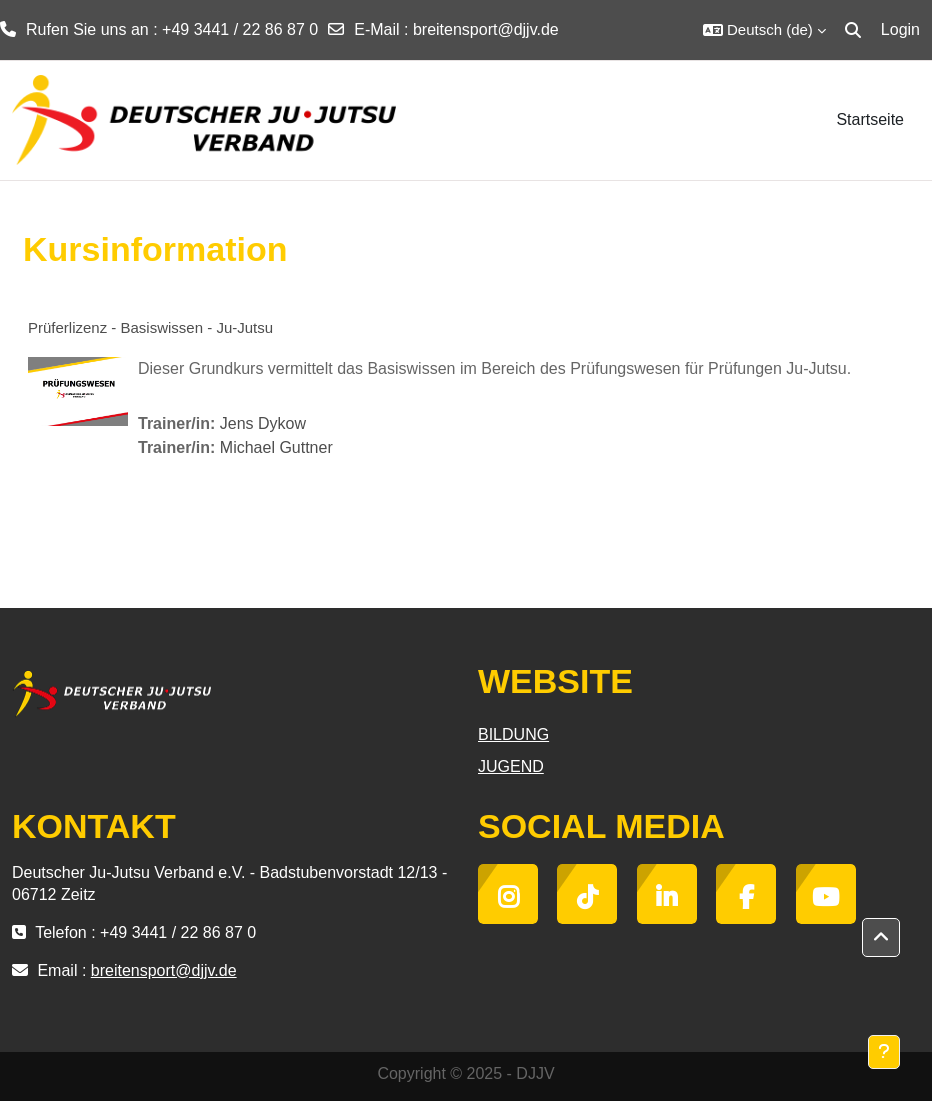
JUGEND (511, 766)
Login (900, 29)
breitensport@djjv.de (486, 29)
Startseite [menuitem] (870, 119)
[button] (764, 30)
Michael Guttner (276, 447)
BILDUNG (513, 734)
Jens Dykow (263, 423)
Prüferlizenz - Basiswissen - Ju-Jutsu (150, 327)
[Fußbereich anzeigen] (884, 1052)
